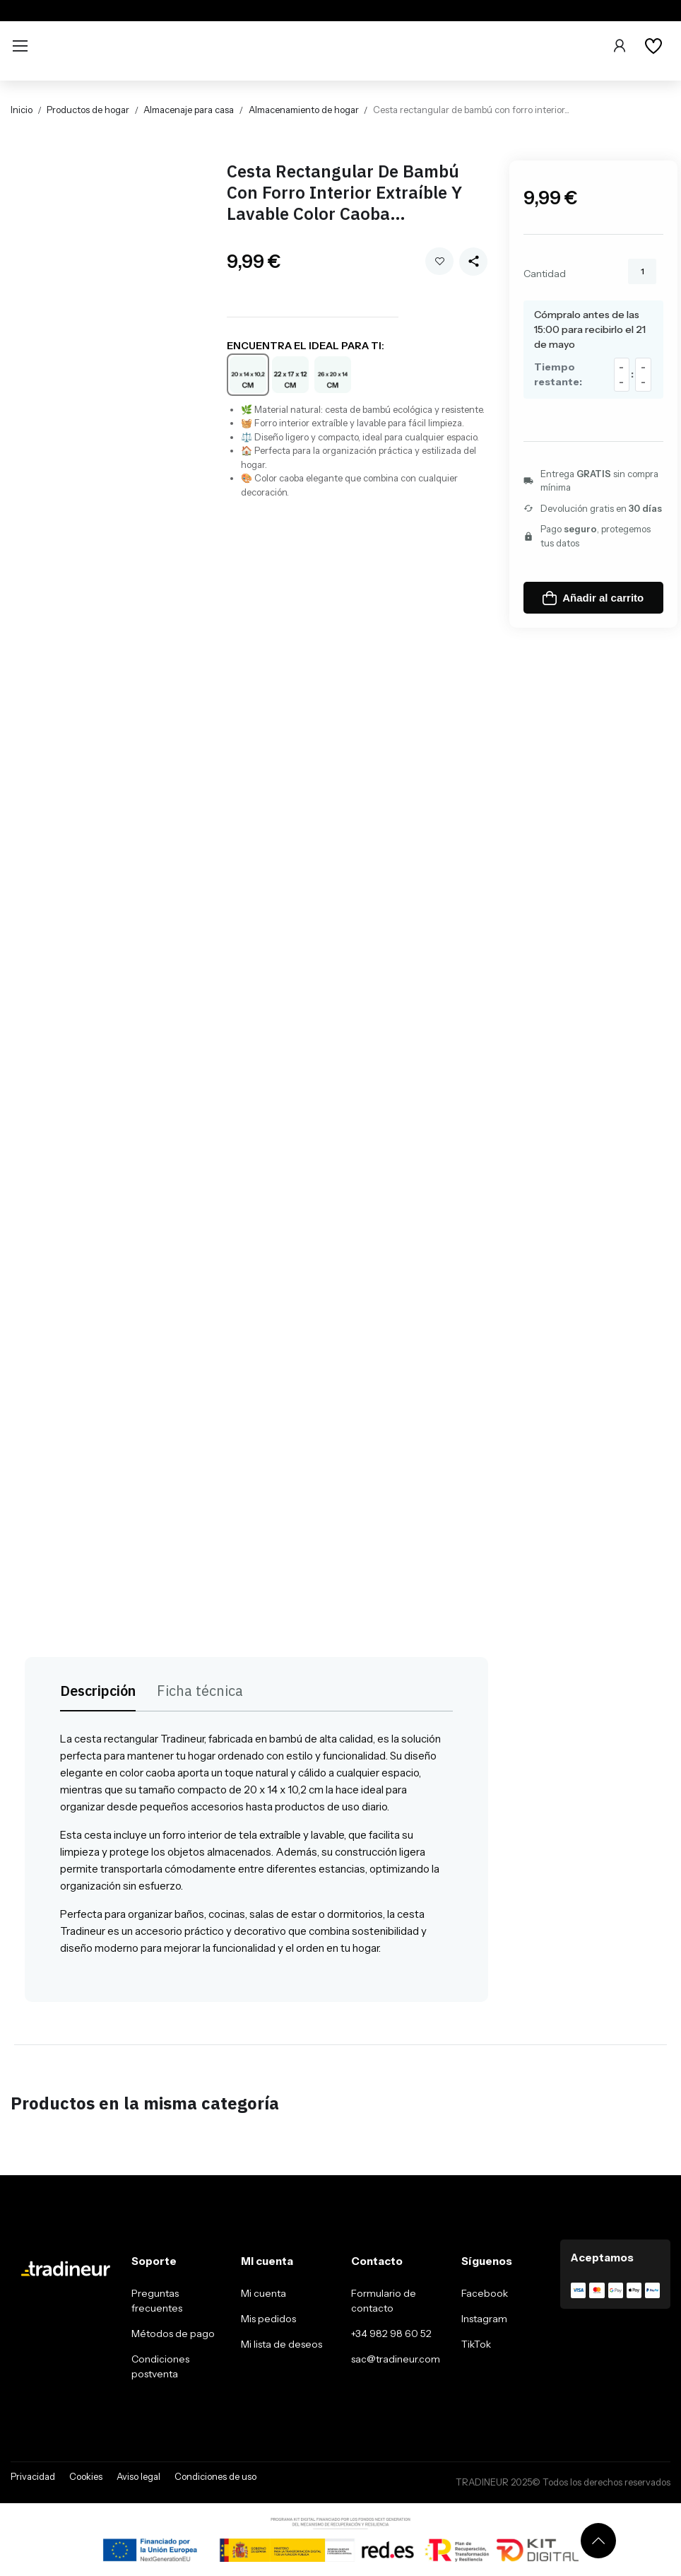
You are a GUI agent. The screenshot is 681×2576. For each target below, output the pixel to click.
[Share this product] (473, 261)
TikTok (476, 2344)
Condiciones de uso (215, 2476)
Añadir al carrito (593, 598)
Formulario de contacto (383, 2300)
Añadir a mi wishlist (439, 261)
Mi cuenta (263, 2293)
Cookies (85, 2476)
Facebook (484, 2293)
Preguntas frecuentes (156, 2300)
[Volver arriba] (598, 2540)
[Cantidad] (642, 271)
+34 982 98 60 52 (391, 2333)
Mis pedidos (268, 2318)
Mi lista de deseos (281, 2344)
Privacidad (33, 2476)
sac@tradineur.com (395, 2359)
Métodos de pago (173, 2333)
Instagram (484, 2318)
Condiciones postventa (160, 2366)
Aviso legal (138, 2476)
